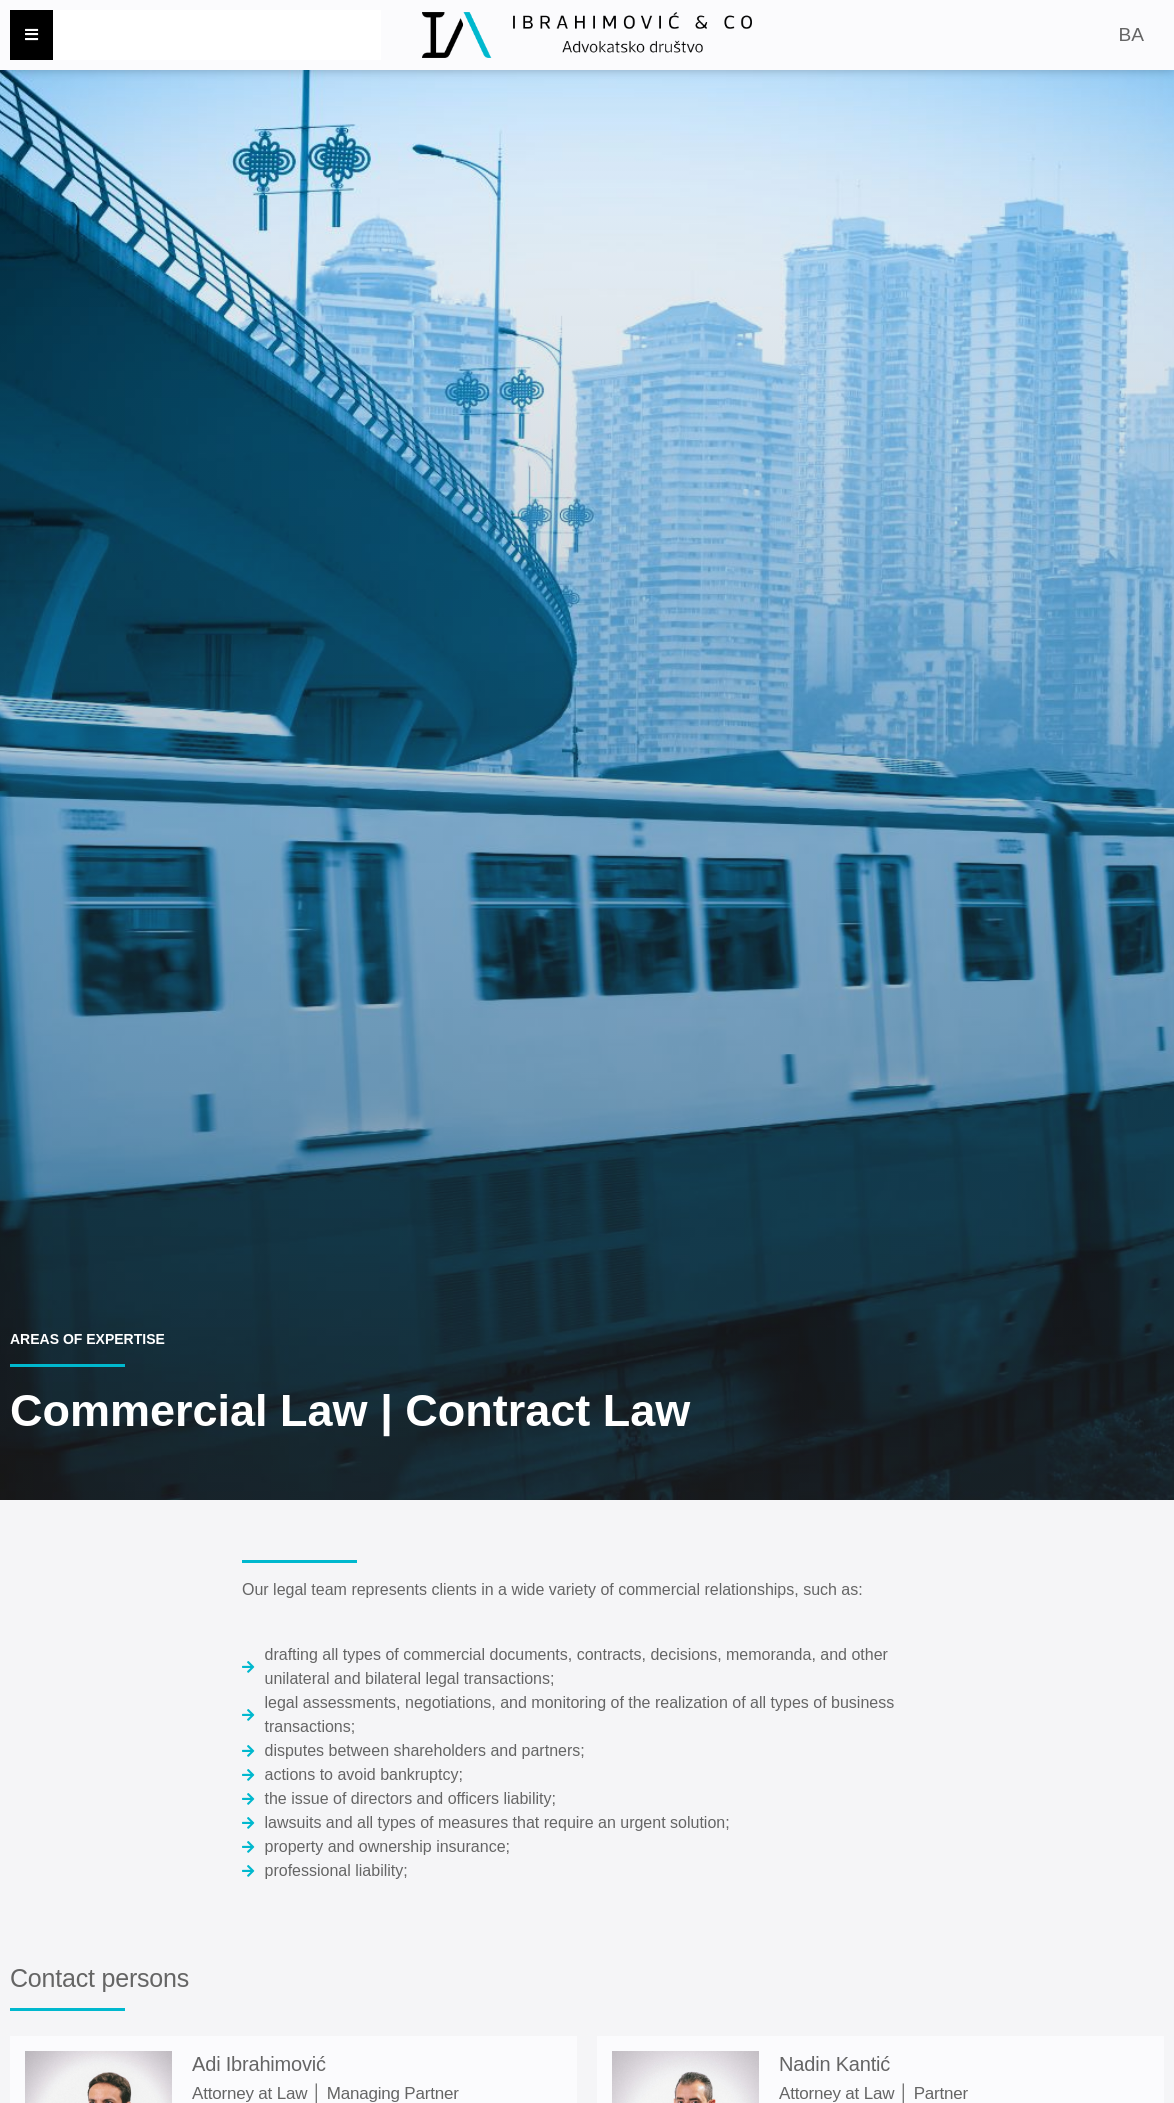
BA (1130, 35)
